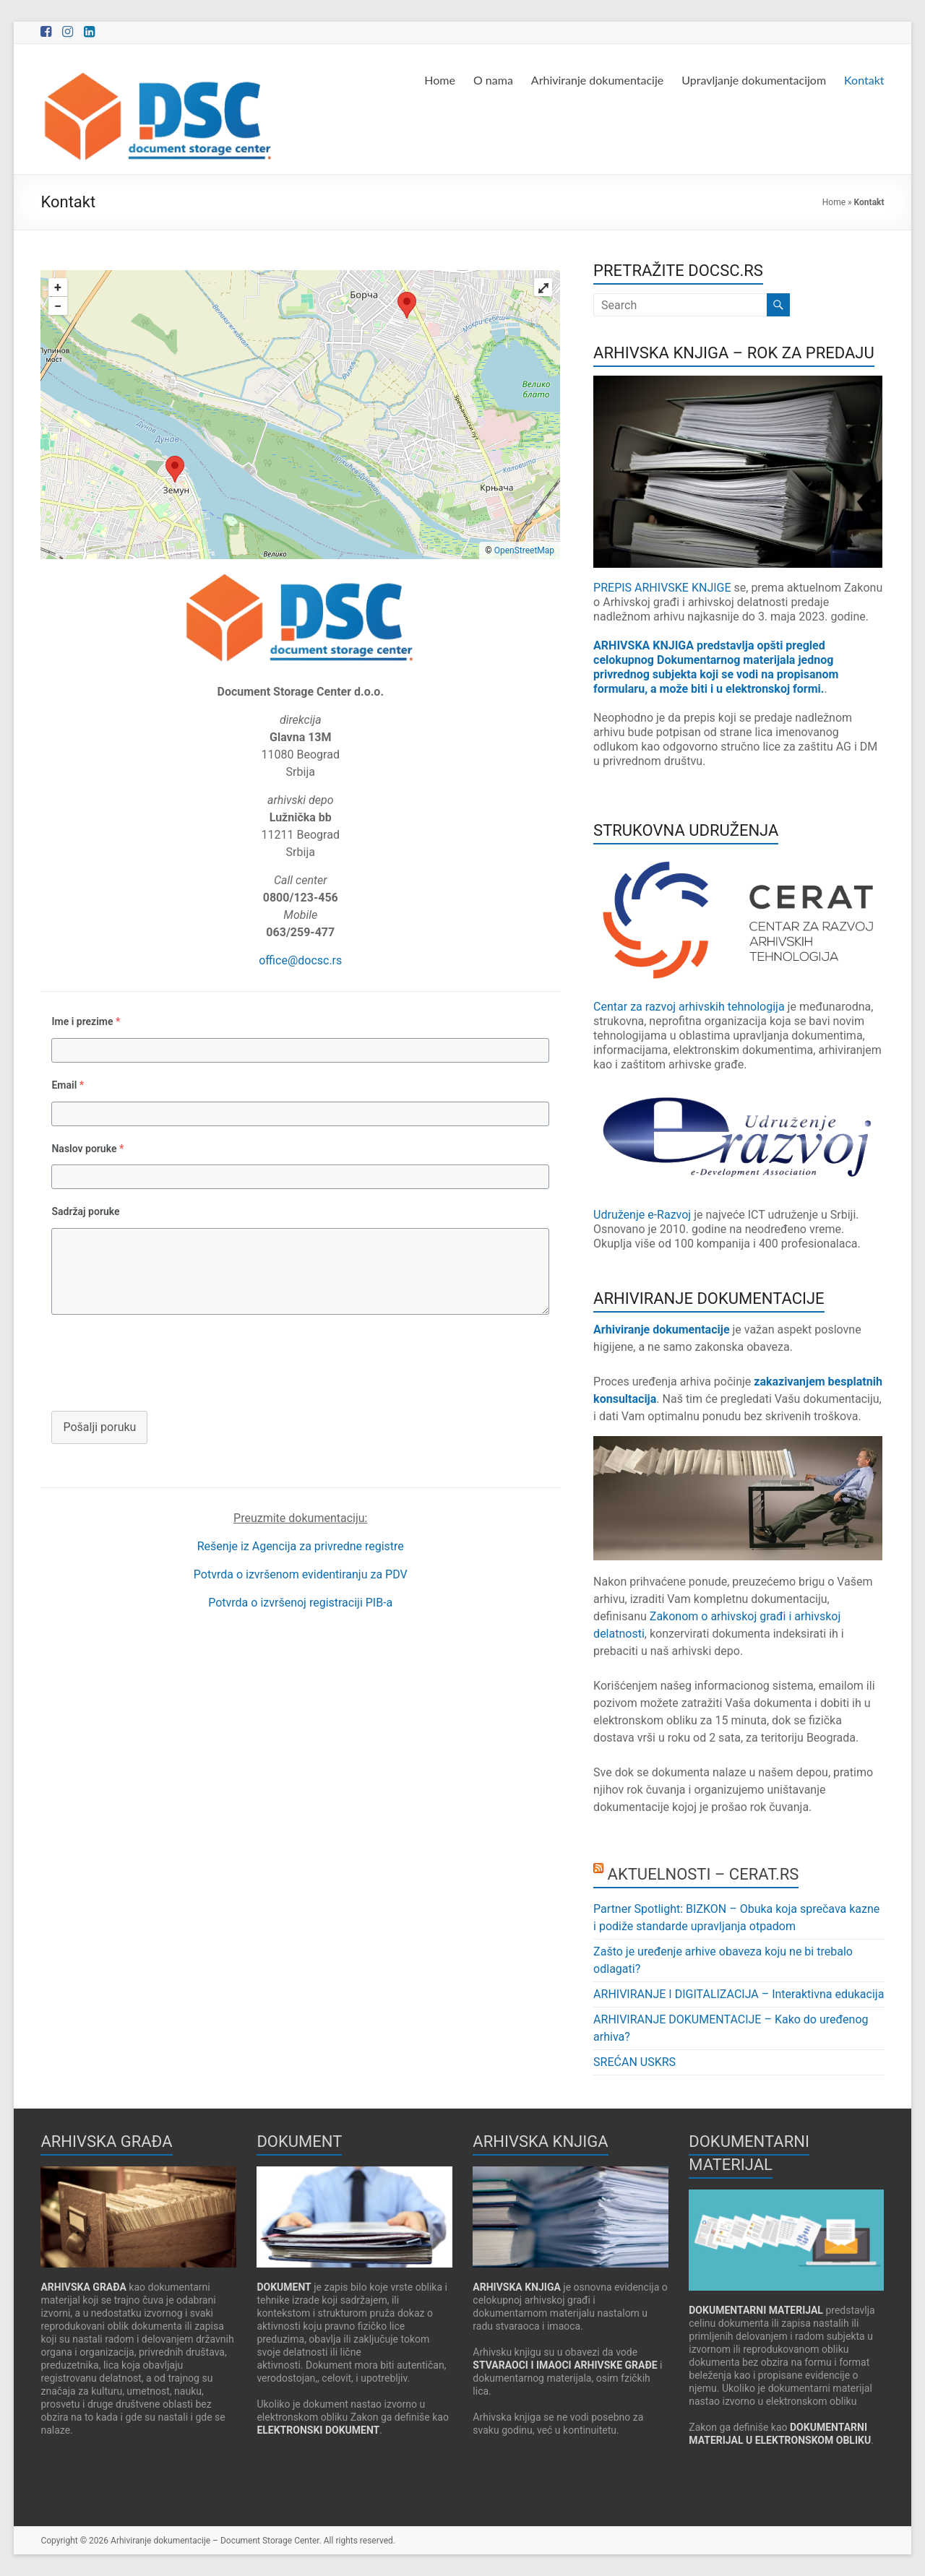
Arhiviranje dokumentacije (597, 80)
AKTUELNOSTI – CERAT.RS (703, 1874)
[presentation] (150, 1361)
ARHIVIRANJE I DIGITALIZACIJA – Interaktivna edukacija (738, 1994)
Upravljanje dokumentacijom (753, 80)
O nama (493, 80)
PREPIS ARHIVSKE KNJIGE (663, 588)
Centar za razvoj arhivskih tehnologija (689, 1006)
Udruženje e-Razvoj (642, 1215)
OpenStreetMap (524, 550)
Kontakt (864, 80)
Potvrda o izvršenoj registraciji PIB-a (300, 1602)
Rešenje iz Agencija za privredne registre (300, 1546)
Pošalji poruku (99, 1427)
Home (439, 80)
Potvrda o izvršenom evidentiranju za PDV (301, 1574)
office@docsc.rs (300, 960)
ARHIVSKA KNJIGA (517, 2287)
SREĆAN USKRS (634, 2062)
